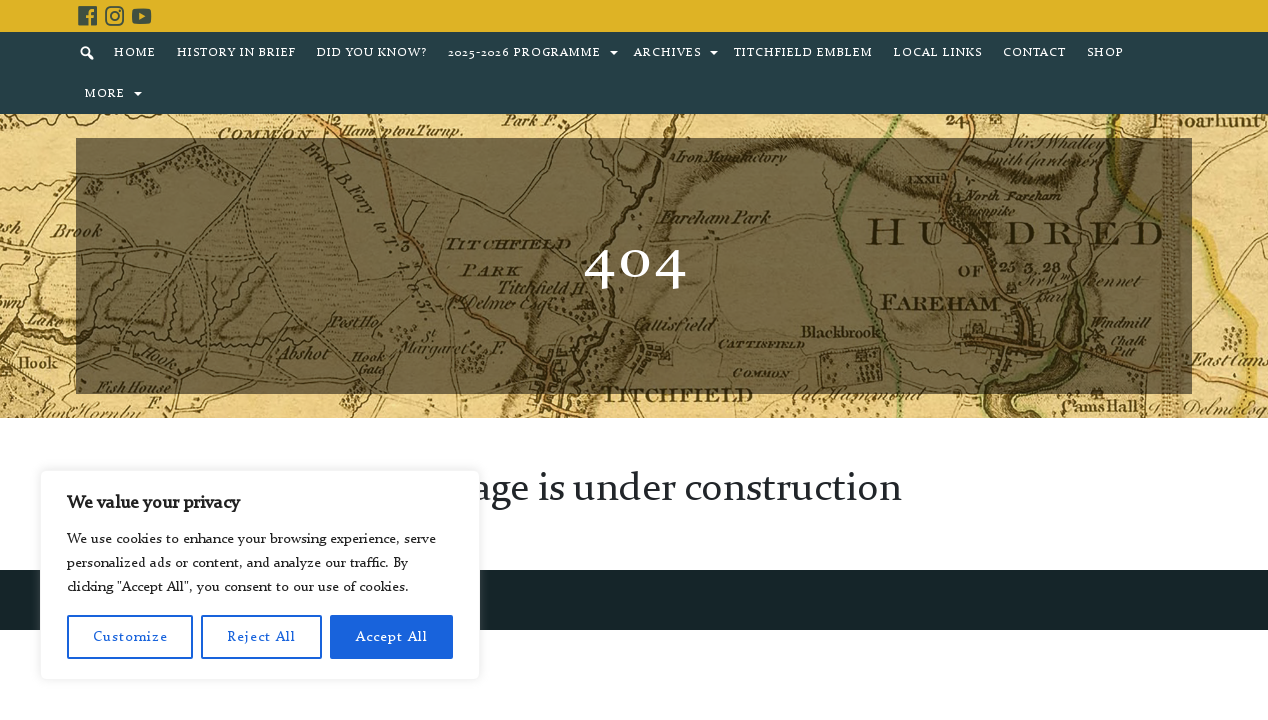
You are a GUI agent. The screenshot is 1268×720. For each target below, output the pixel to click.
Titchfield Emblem (803, 53)
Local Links (938, 53)
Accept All (392, 637)
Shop (1105, 53)
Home (135, 53)
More (105, 94)
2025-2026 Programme (524, 53)
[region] (260, 575)
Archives (667, 53)
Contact (1034, 53)
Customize (130, 637)
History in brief (236, 53)
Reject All (261, 637)
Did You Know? (372, 53)
